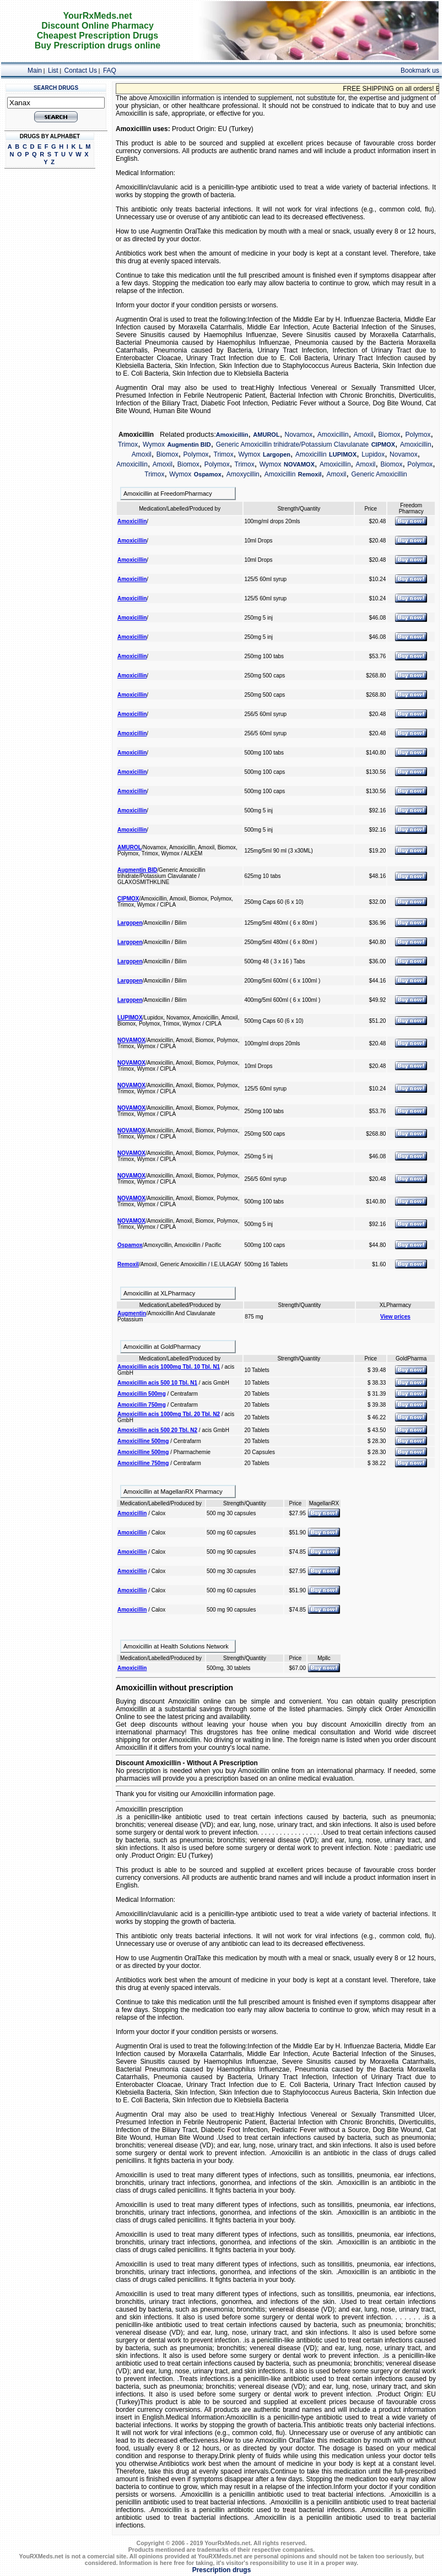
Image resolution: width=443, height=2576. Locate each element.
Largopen (276, 454)
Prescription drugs (221, 2570)
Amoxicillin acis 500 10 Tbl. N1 (157, 1383)
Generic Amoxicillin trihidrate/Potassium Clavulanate (292, 444)
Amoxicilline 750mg (143, 1463)
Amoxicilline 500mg (143, 1441)
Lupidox (373, 454)
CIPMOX (383, 444)
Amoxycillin (243, 474)
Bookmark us (420, 70)
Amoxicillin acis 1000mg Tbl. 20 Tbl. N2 (168, 1414)
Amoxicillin (232, 434)
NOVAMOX (299, 464)
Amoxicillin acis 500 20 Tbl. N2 (157, 1430)
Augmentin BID (188, 444)
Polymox (418, 434)
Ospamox (208, 474)
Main (35, 70)
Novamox (299, 434)
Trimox (128, 444)
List (53, 70)
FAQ (109, 70)
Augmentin (131, 1313)
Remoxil (310, 474)
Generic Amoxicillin (379, 474)
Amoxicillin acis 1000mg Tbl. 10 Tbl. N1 (168, 1367)
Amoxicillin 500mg (141, 1394)
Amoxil (364, 434)
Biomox (390, 434)
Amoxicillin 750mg (141, 1405)
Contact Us (80, 70)
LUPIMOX (342, 454)
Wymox (154, 444)
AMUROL (266, 434)
